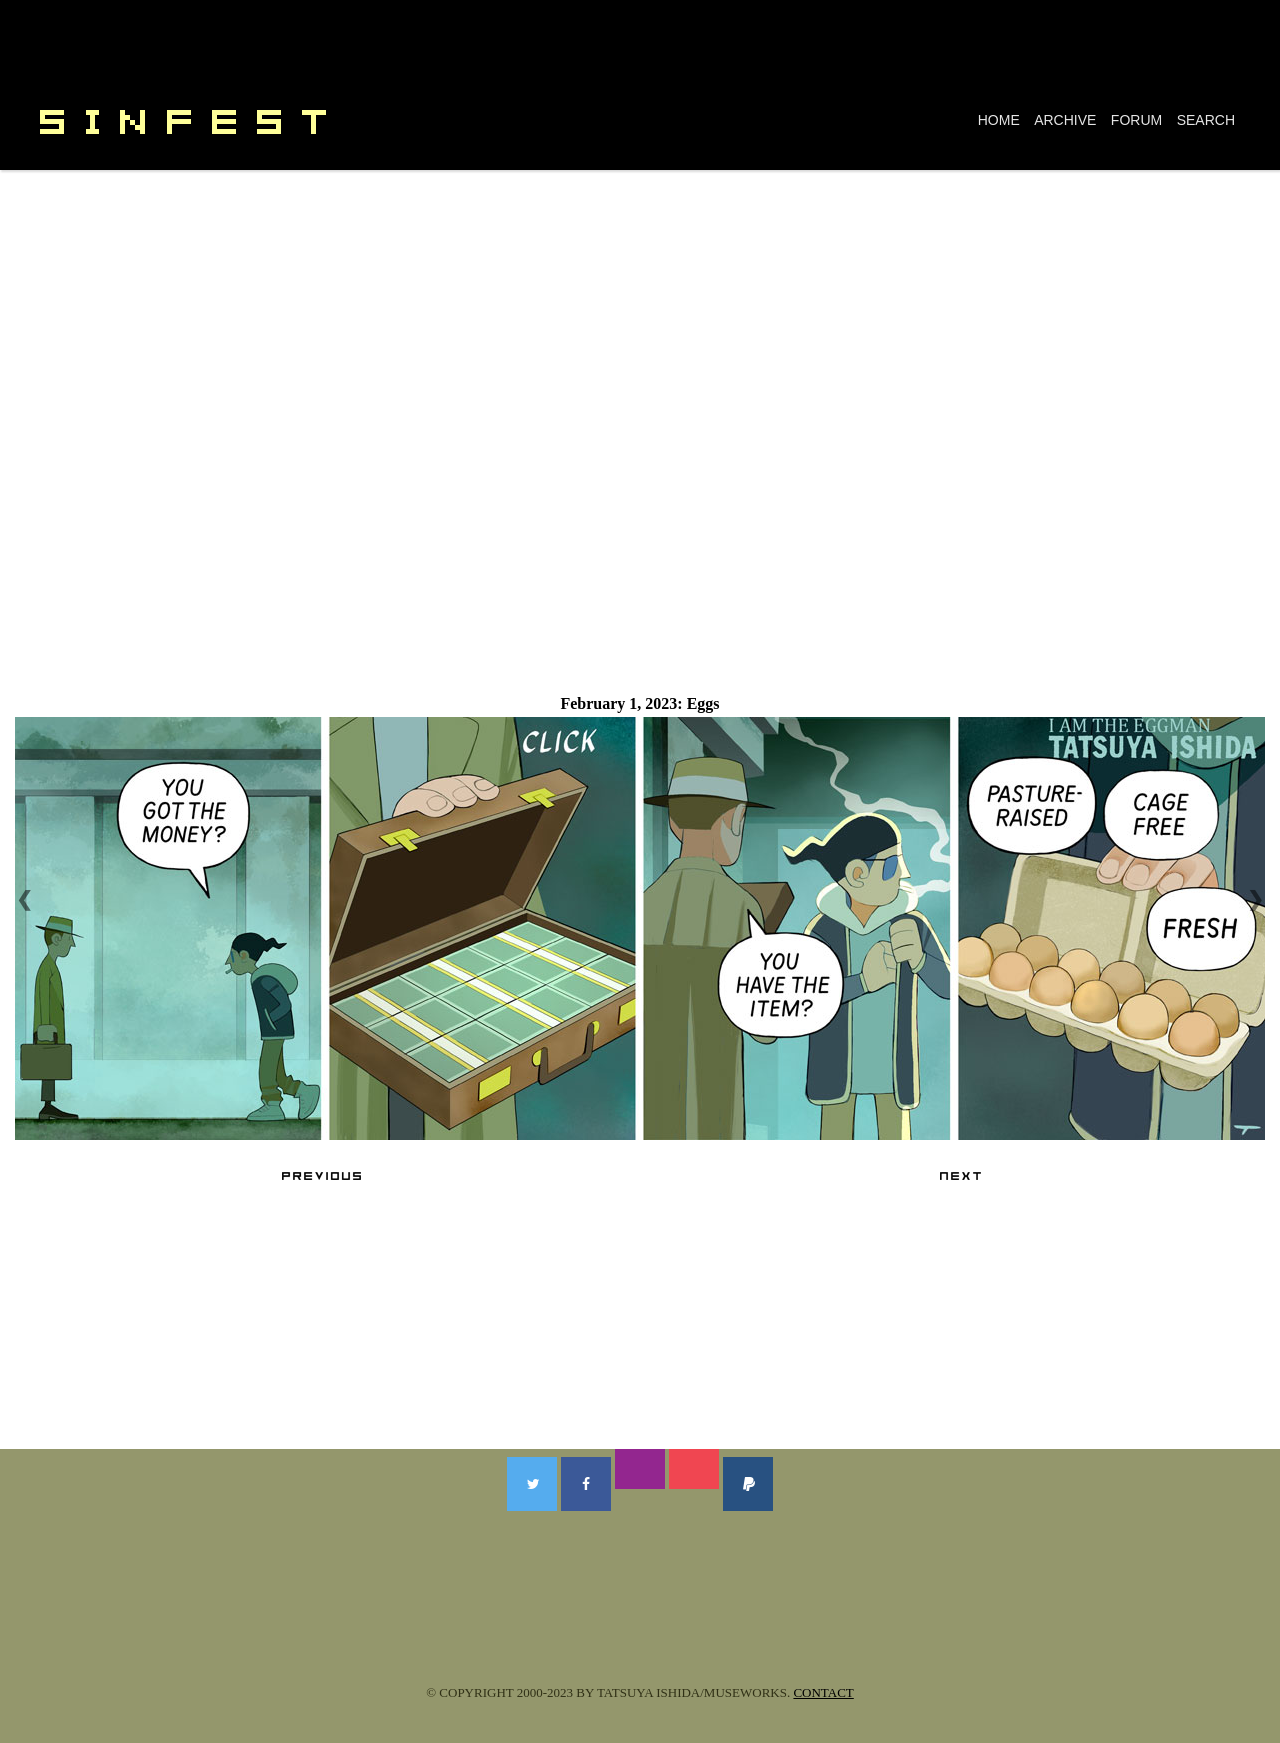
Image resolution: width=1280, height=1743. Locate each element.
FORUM (1136, 120)
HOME (999, 120)
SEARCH (1206, 120)
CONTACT (823, 1692)
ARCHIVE (1065, 120)
